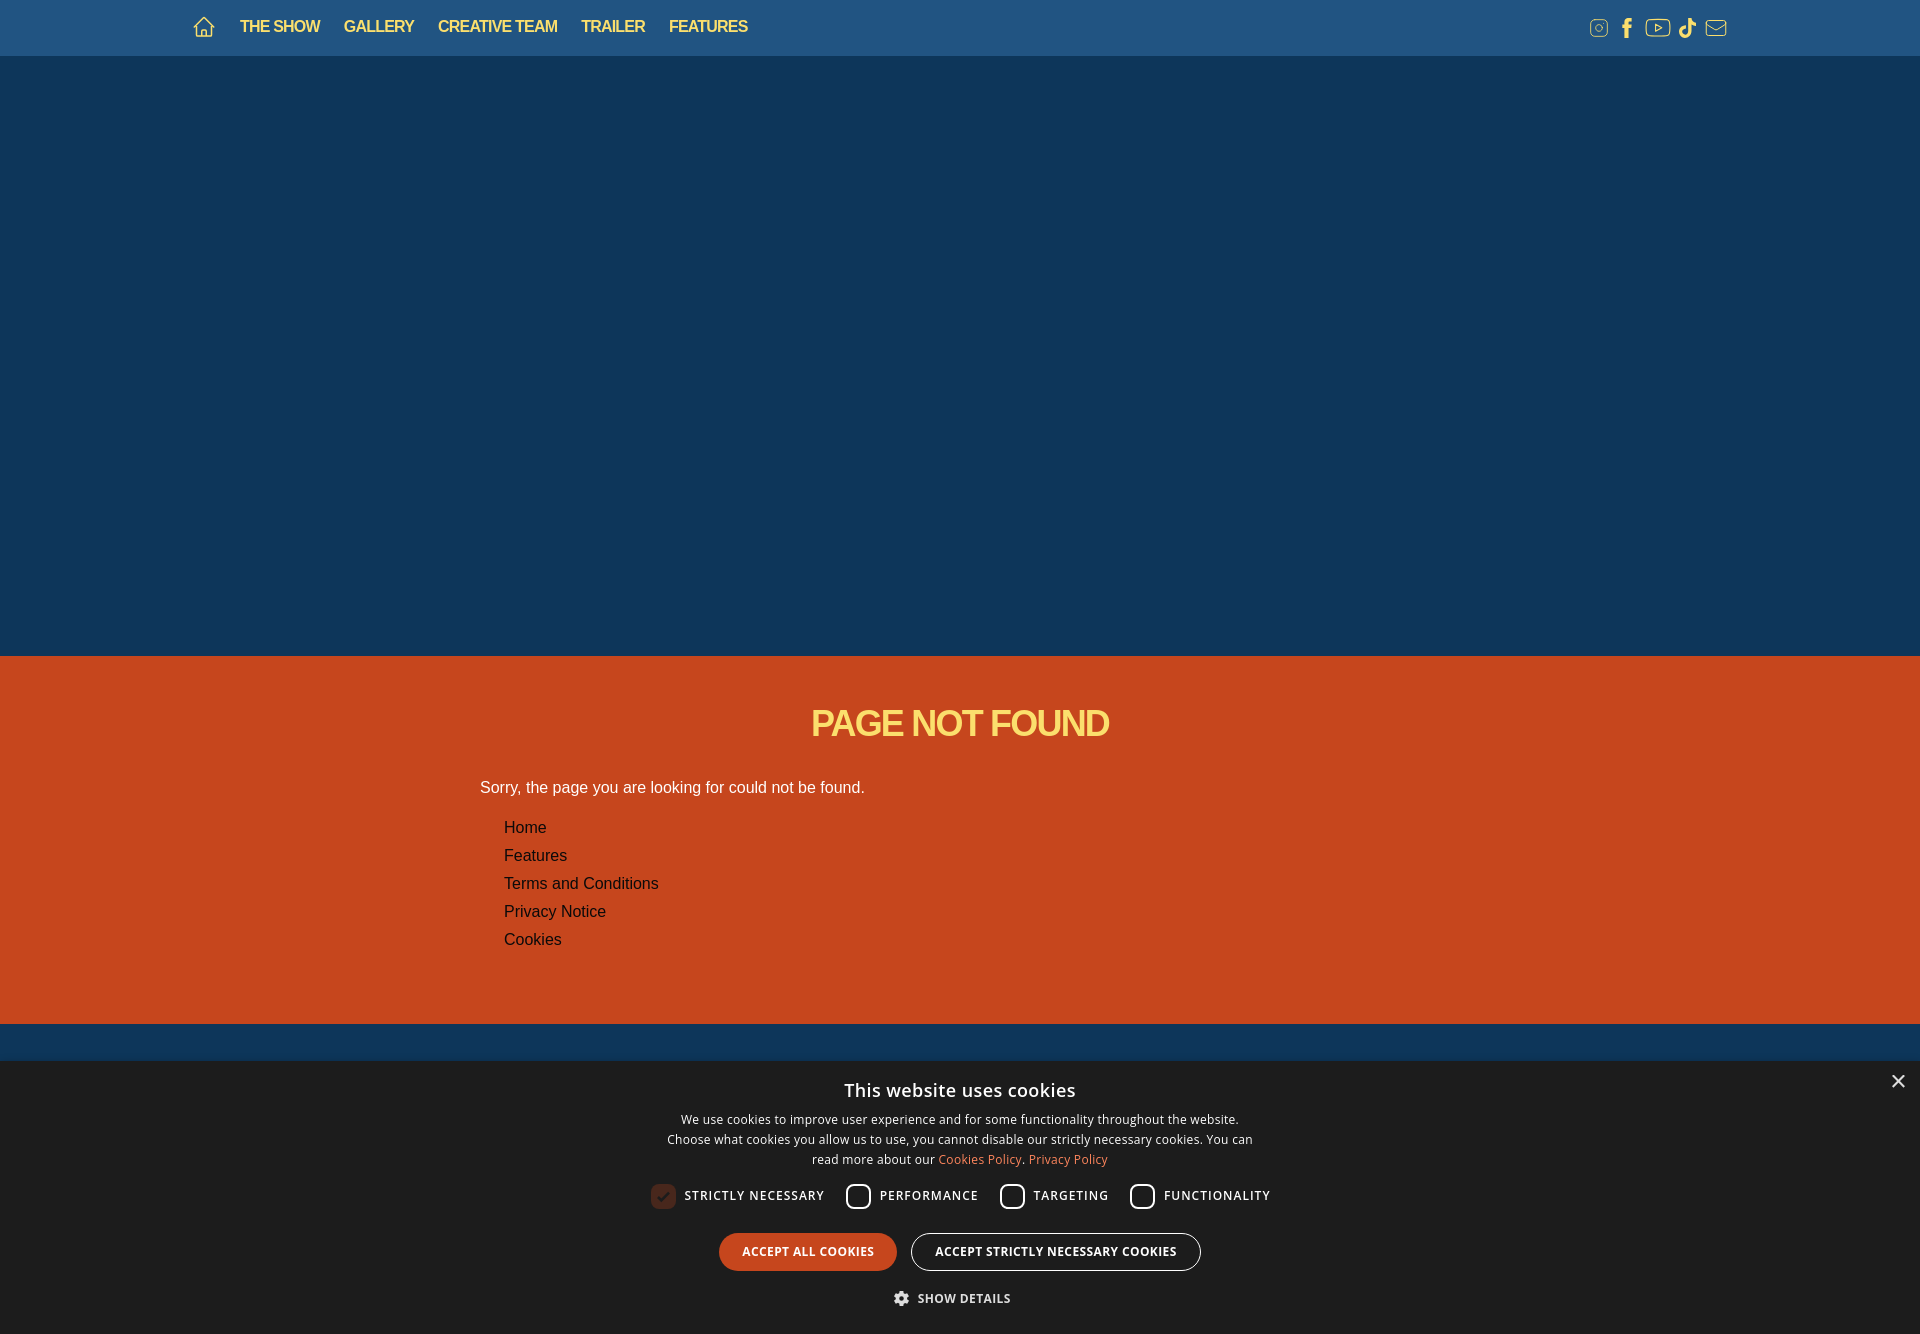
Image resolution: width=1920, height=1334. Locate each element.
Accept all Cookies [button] (808, 1251)
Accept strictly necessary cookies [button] (1055, 1251)
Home (525, 827)
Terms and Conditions (581, 883)
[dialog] (960, 1197)
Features (535, 855)
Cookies (533, 939)
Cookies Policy (980, 1159)
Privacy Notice (555, 911)
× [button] (1897, 1082)
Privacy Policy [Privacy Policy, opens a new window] (1068, 1159)
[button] (960, 1298)
